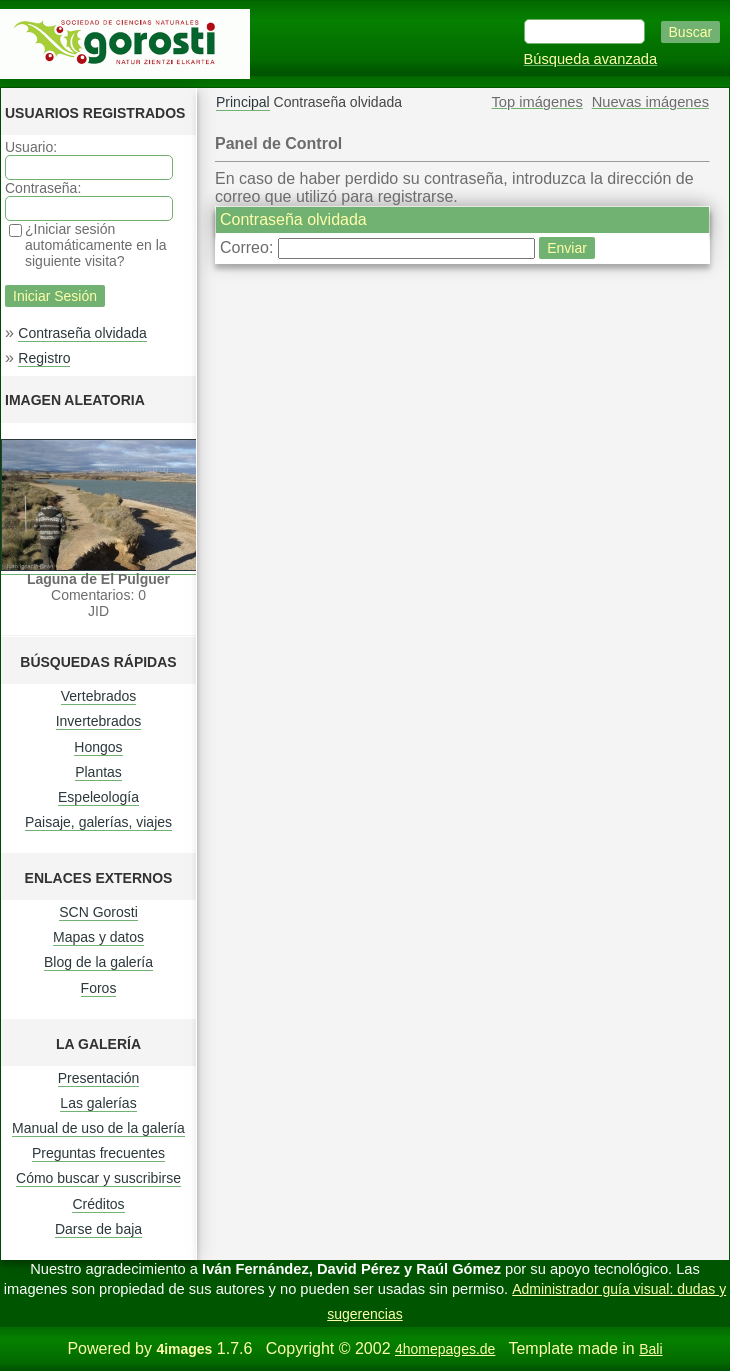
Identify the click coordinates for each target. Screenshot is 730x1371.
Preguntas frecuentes (98, 1153)
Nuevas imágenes (650, 102)
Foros (99, 988)
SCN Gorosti (98, 912)
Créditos (98, 1204)
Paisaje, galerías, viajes (98, 822)
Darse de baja (98, 1229)
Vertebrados (99, 696)
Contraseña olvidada (82, 333)
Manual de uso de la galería (98, 1128)
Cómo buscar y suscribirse (98, 1178)
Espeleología (98, 797)
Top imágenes (537, 102)
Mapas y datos (98, 937)
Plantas (98, 772)
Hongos (98, 747)
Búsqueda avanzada (591, 59)
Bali (650, 1349)
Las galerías (98, 1103)
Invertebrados (99, 721)
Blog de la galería (98, 962)
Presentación (99, 1078)
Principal (243, 102)
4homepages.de (445, 1349)
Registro (44, 358)
